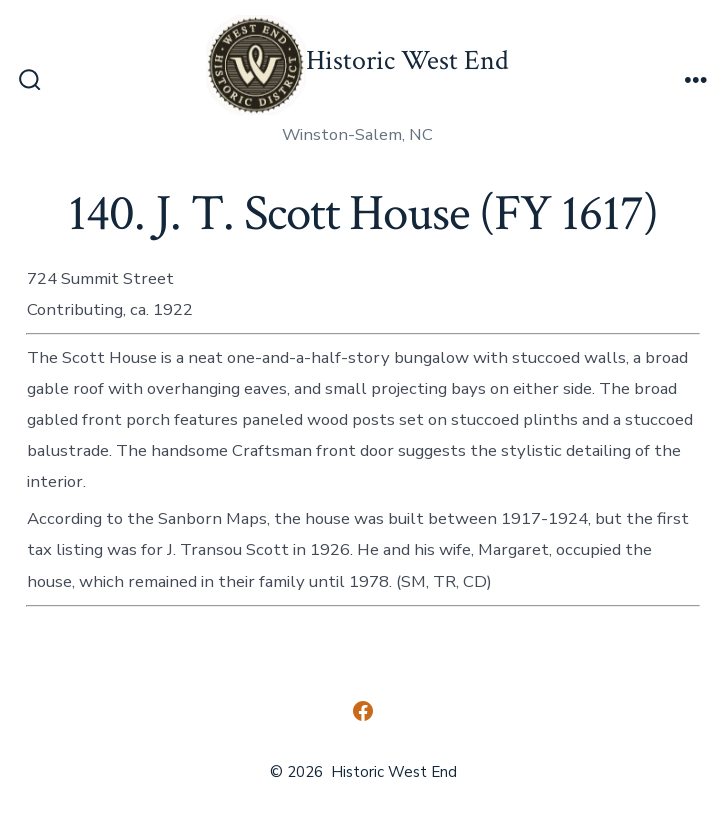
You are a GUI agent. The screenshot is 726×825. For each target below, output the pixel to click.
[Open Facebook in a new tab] (363, 711)
